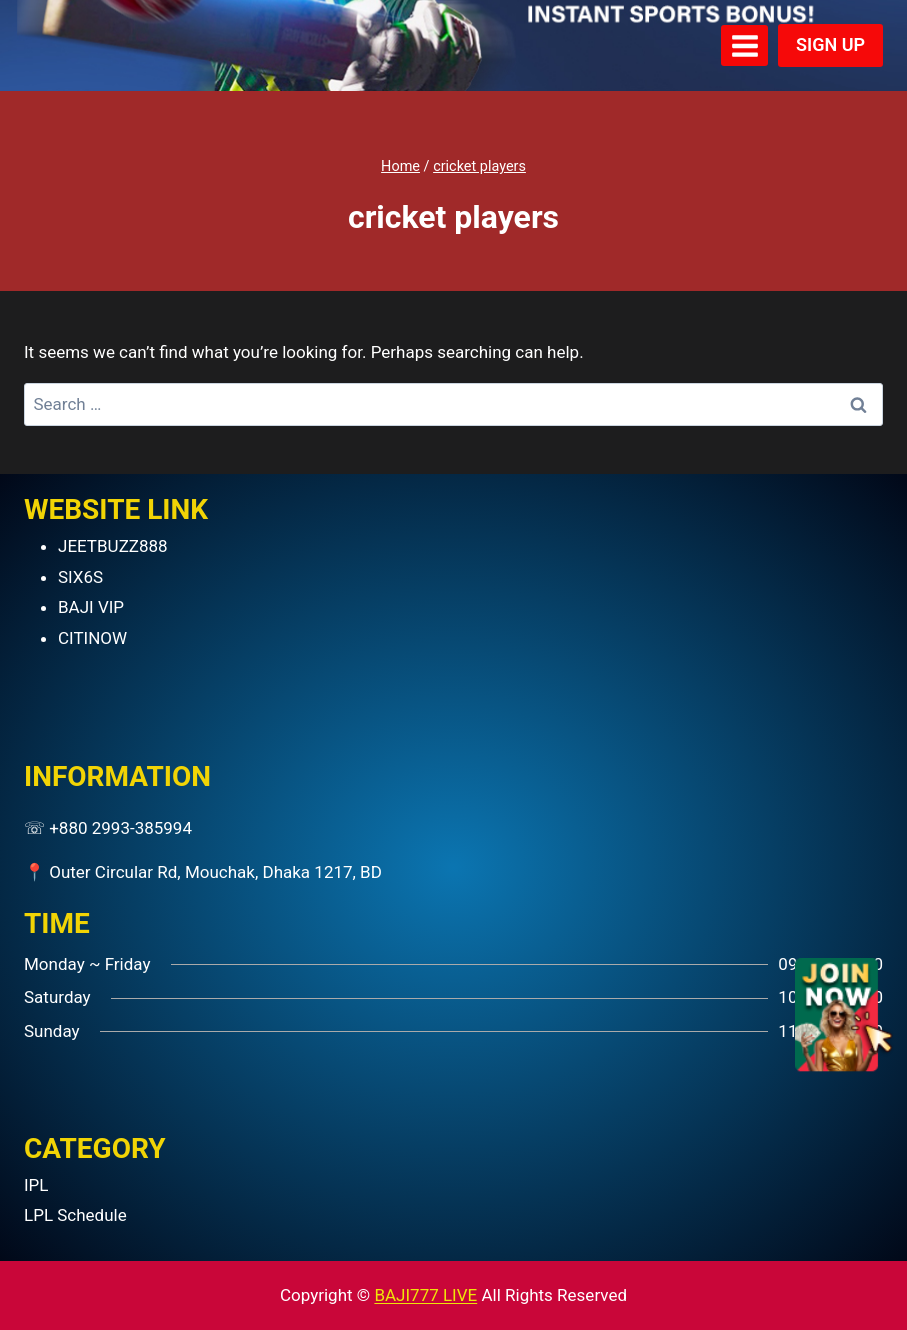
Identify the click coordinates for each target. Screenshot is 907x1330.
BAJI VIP (91, 607)
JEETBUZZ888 (113, 546)
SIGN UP (830, 44)
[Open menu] (744, 45)
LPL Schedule (75, 1215)
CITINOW (92, 638)
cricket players (479, 166)
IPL (36, 1185)
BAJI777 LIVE (425, 1295)
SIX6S (80, 577)
